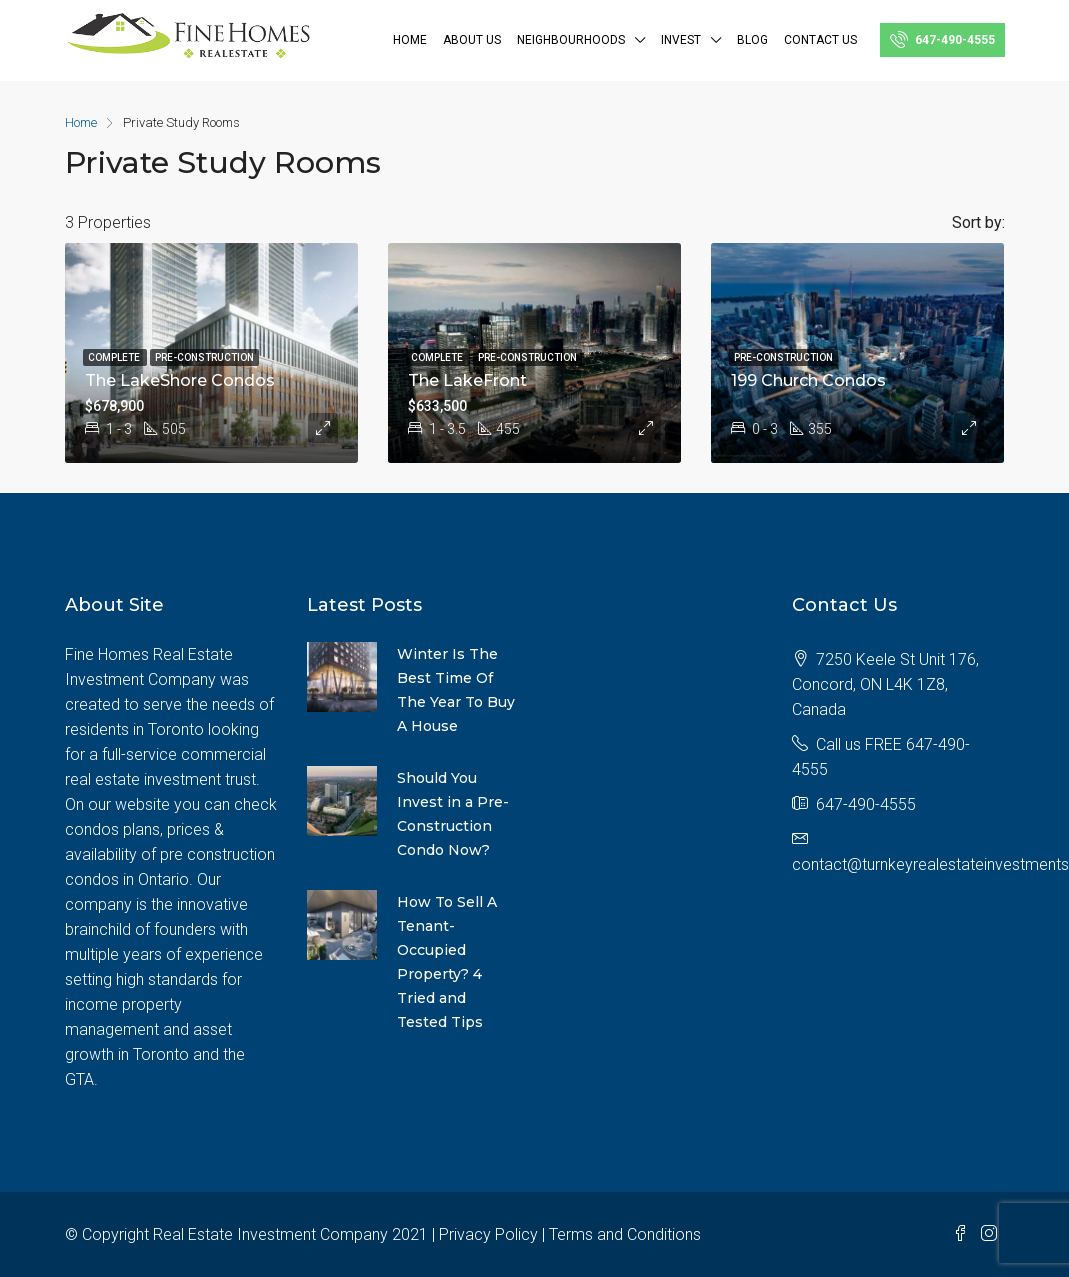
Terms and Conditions (625, 1234)
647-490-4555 (942, 39)
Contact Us (820, 40)
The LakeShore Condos (180, 380)
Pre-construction (204, 357)
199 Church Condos (808, 380)
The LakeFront (467, 380)
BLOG (752, 40)
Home (410, 40)
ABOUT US (472, 40)
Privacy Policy (488, 1234)
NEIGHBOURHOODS (571, 40)
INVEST (681, 40)
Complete (115, 357)
